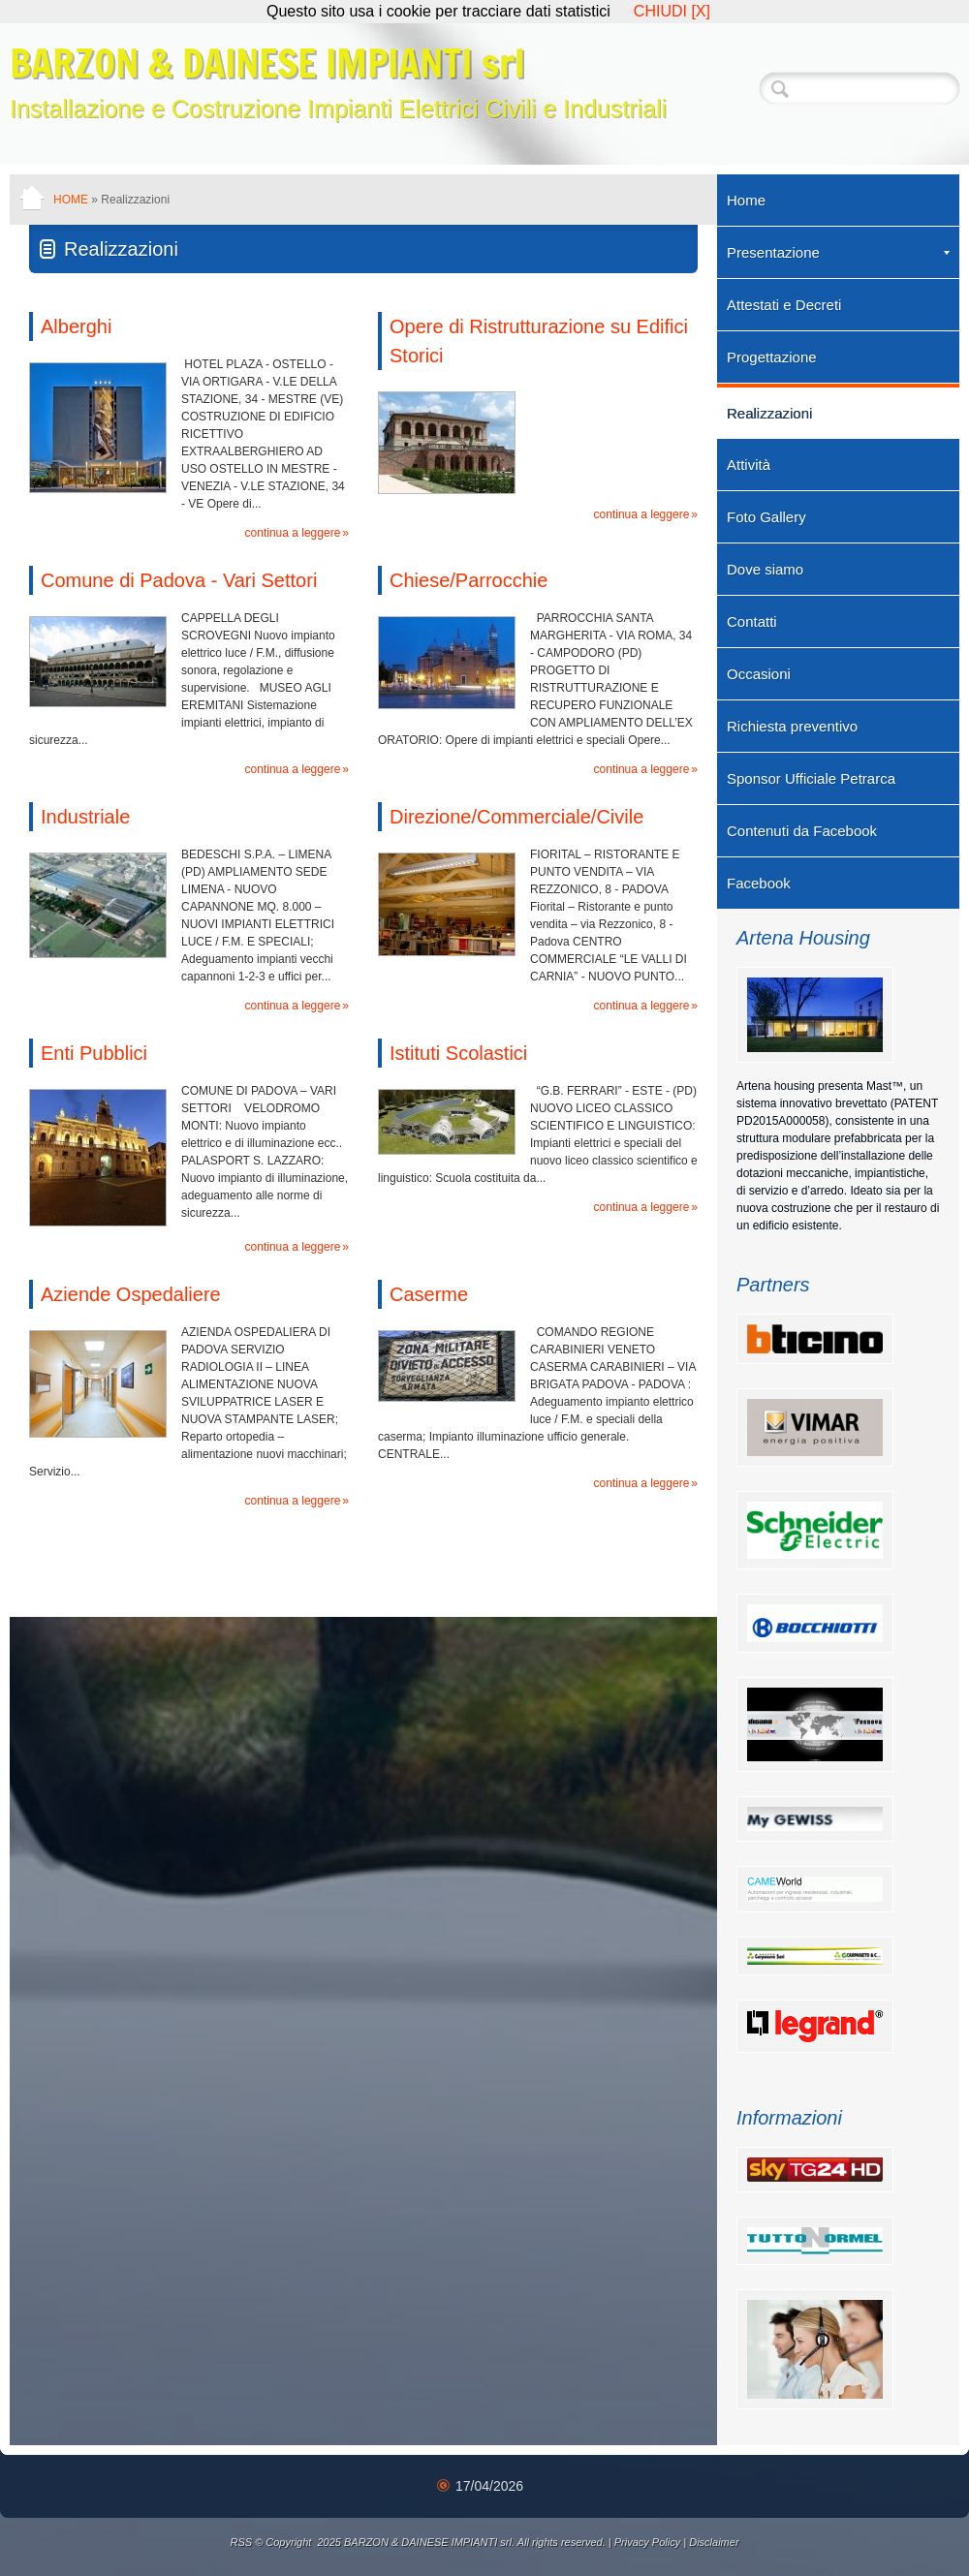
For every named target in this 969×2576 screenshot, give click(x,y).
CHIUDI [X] (672, 11)
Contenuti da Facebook (802, 830)
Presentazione (838, 252)
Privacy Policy (647, 2542)
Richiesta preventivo (792, 726)
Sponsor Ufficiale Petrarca (811, 778)
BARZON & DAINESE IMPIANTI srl (267, 62)
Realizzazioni (769, 413)
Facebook (759, 883)
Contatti (752, 621)
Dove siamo (765, 569)
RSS (241, 2542)
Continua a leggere (293, 533)
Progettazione (772, 357)
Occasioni (759, 674)
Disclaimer (713, 2542)
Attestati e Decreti (784, 304)
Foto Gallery (766, 517)
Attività (748, 464)
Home (70, 199)
